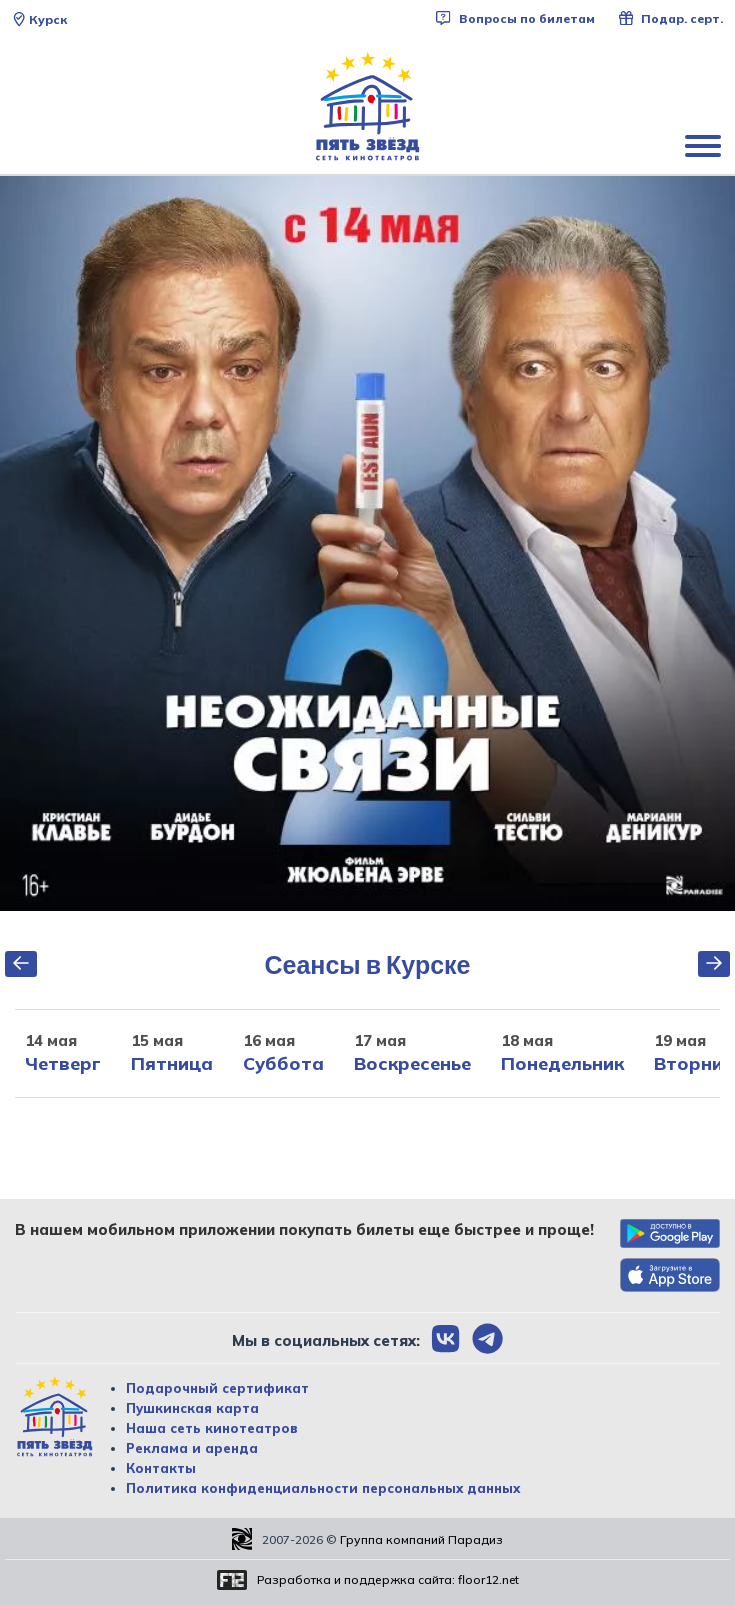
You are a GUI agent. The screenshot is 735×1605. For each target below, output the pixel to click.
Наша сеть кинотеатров (212, 1428)
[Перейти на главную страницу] (368, 107)
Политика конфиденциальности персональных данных (323, 1488)
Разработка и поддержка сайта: (388, 1579)
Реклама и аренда (192, 1448)
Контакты (161, 1468)
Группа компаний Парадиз (421, 1539)
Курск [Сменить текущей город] (39, 19)
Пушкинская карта (192, 1408)
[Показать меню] (705, 145)
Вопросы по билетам (515, 18)
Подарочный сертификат (217, 1388)
